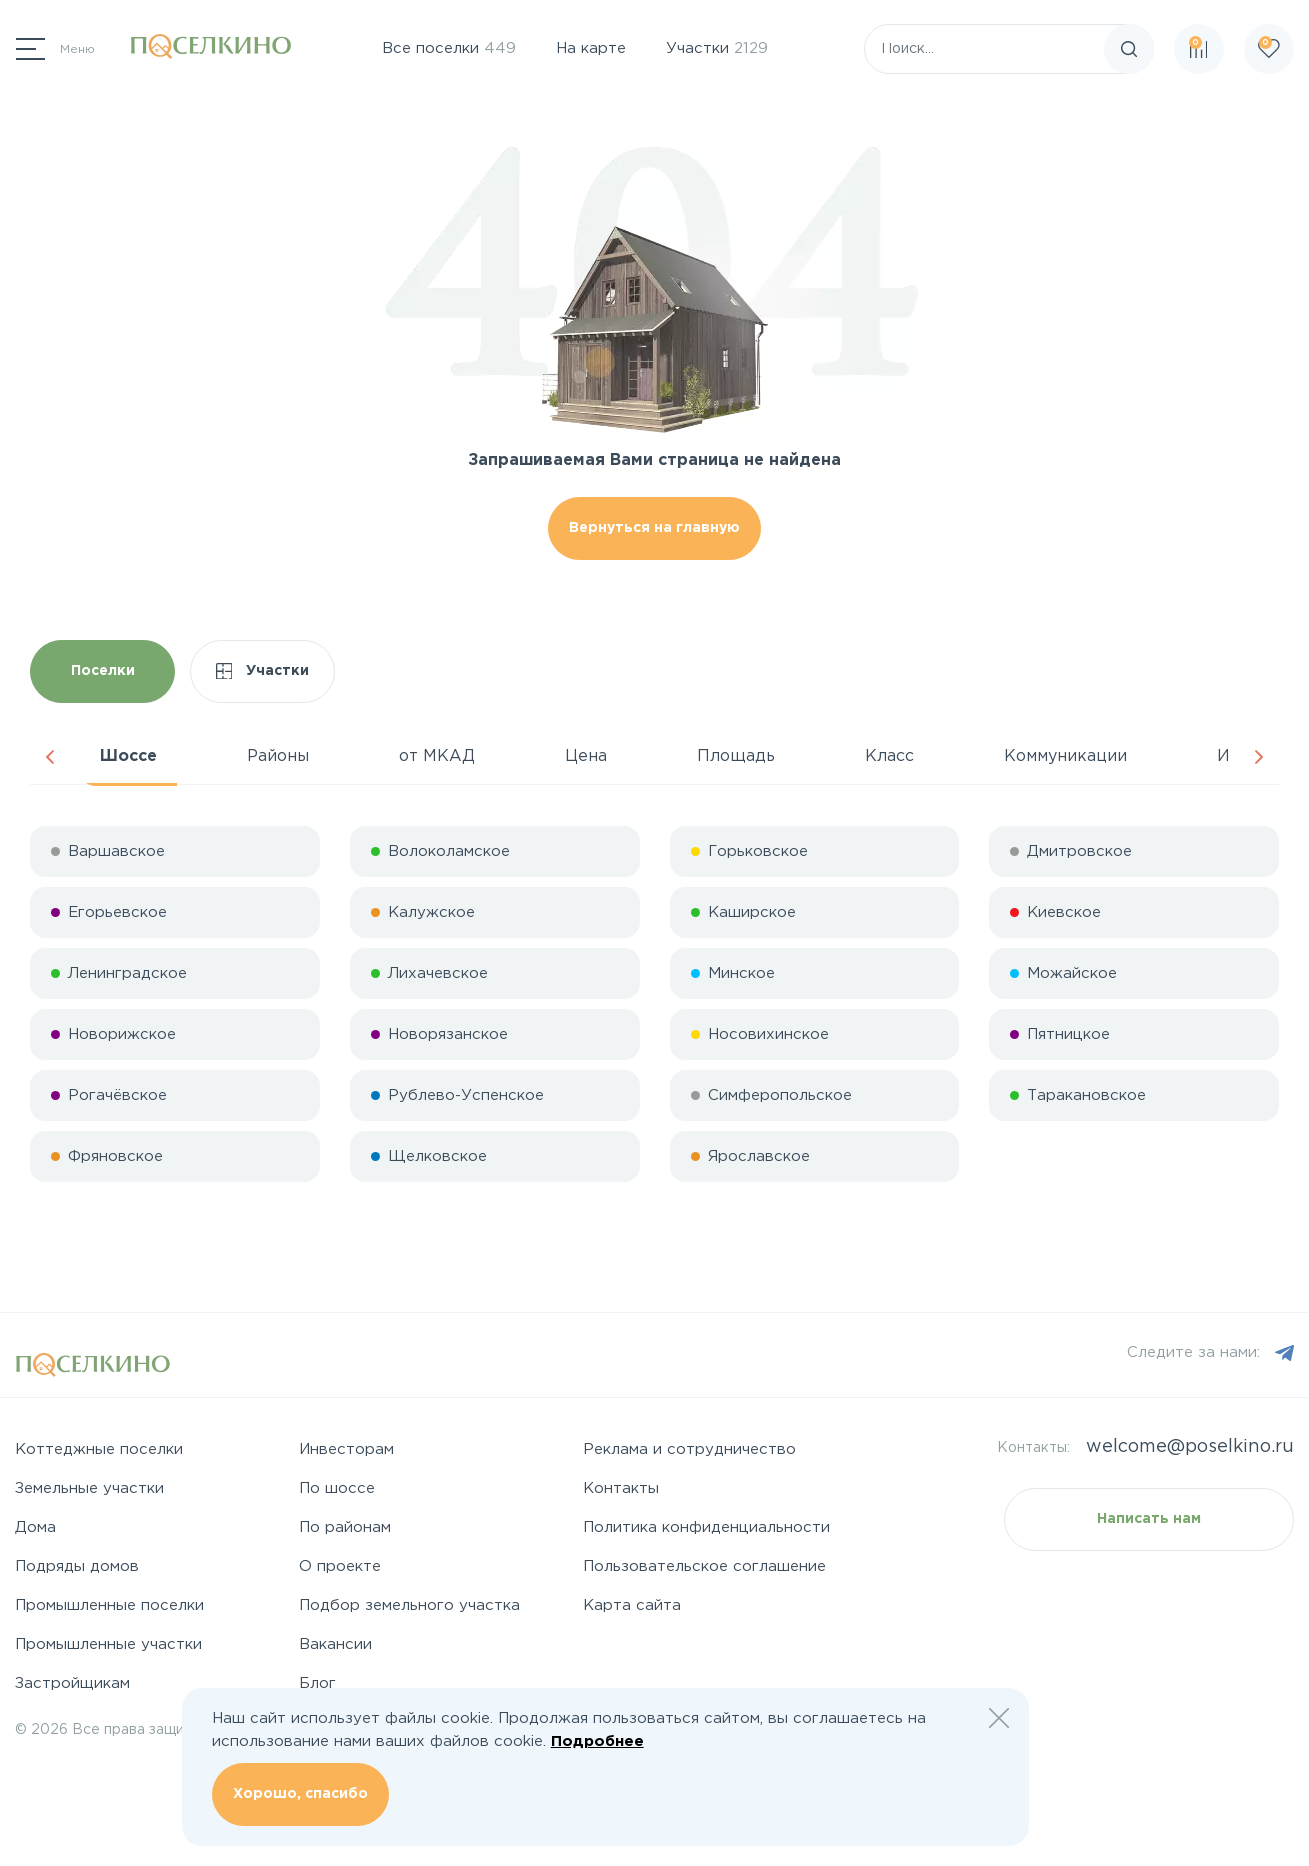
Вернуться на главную (654, 528)
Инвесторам (346, 1449)
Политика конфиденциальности (706, 1527)
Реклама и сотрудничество (689, 1449)
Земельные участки (89, 1488)
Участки (717, 48)
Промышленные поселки (109, 1605)
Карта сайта (632, 1605)
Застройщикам (72, 1683)
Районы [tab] (278, 756)
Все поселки (449, 48)
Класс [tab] (889, 756)
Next (1259, 757)
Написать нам (1149, 1519)
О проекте (340, 1566)
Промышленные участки (108, 1644)
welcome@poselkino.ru (1190, 1447)
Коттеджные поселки (99, 1449)
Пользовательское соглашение (704, 1566)
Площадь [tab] (736, 756)
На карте (591, 48)
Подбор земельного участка (409, 1605)
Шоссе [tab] (128, 756)
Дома (35, 1527)
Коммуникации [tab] (1065, 756)
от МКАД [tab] (437, 756)
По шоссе (337, 1488)
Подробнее (597, 1741)
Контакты (621, 1488)
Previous (50, 757)
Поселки (103, 671)
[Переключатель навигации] (55, 49)
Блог (317, 1683)
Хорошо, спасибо (300, 1794)
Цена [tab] (586, 756)
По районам (345, 1527)
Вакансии (335, 1644)
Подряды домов (77, 1566)
